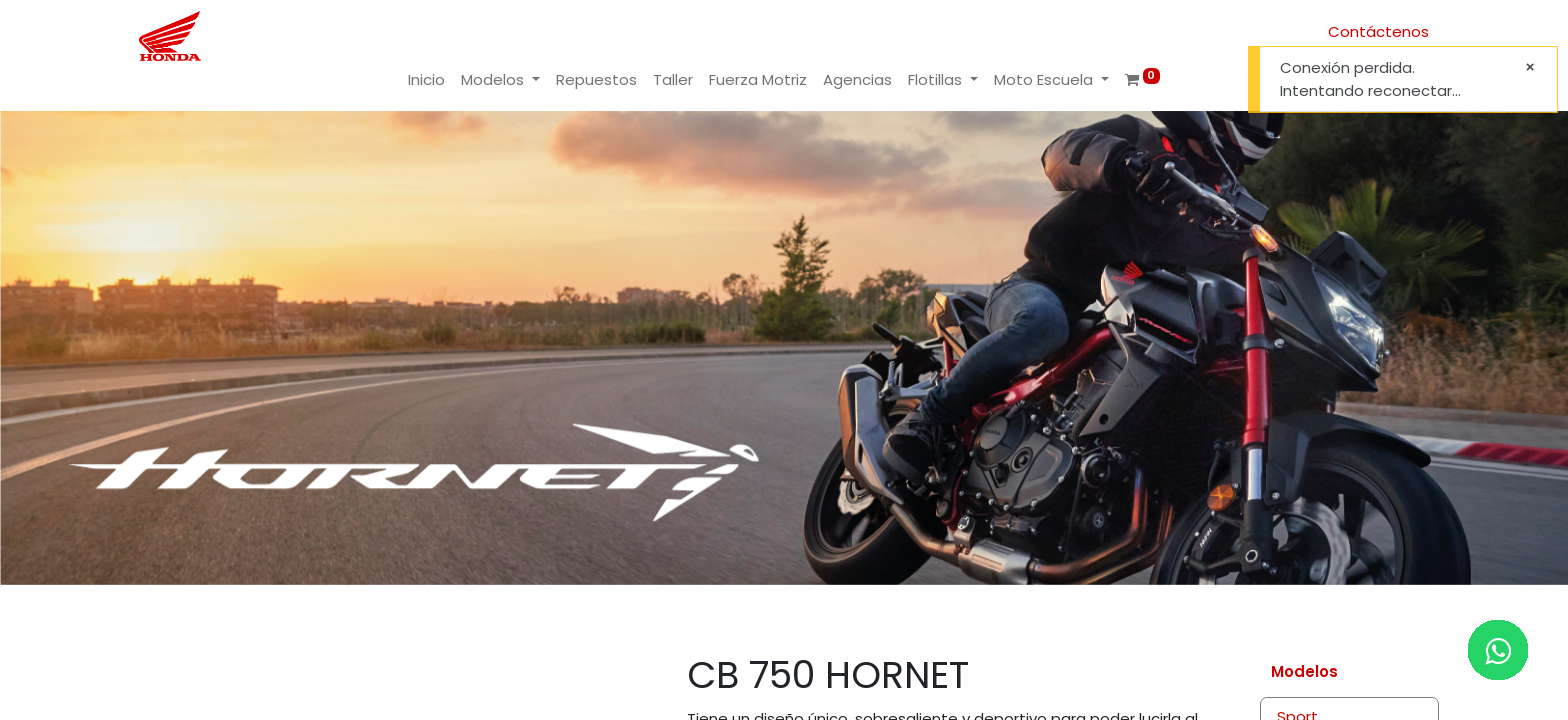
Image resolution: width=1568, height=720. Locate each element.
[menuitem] (426, 80)
